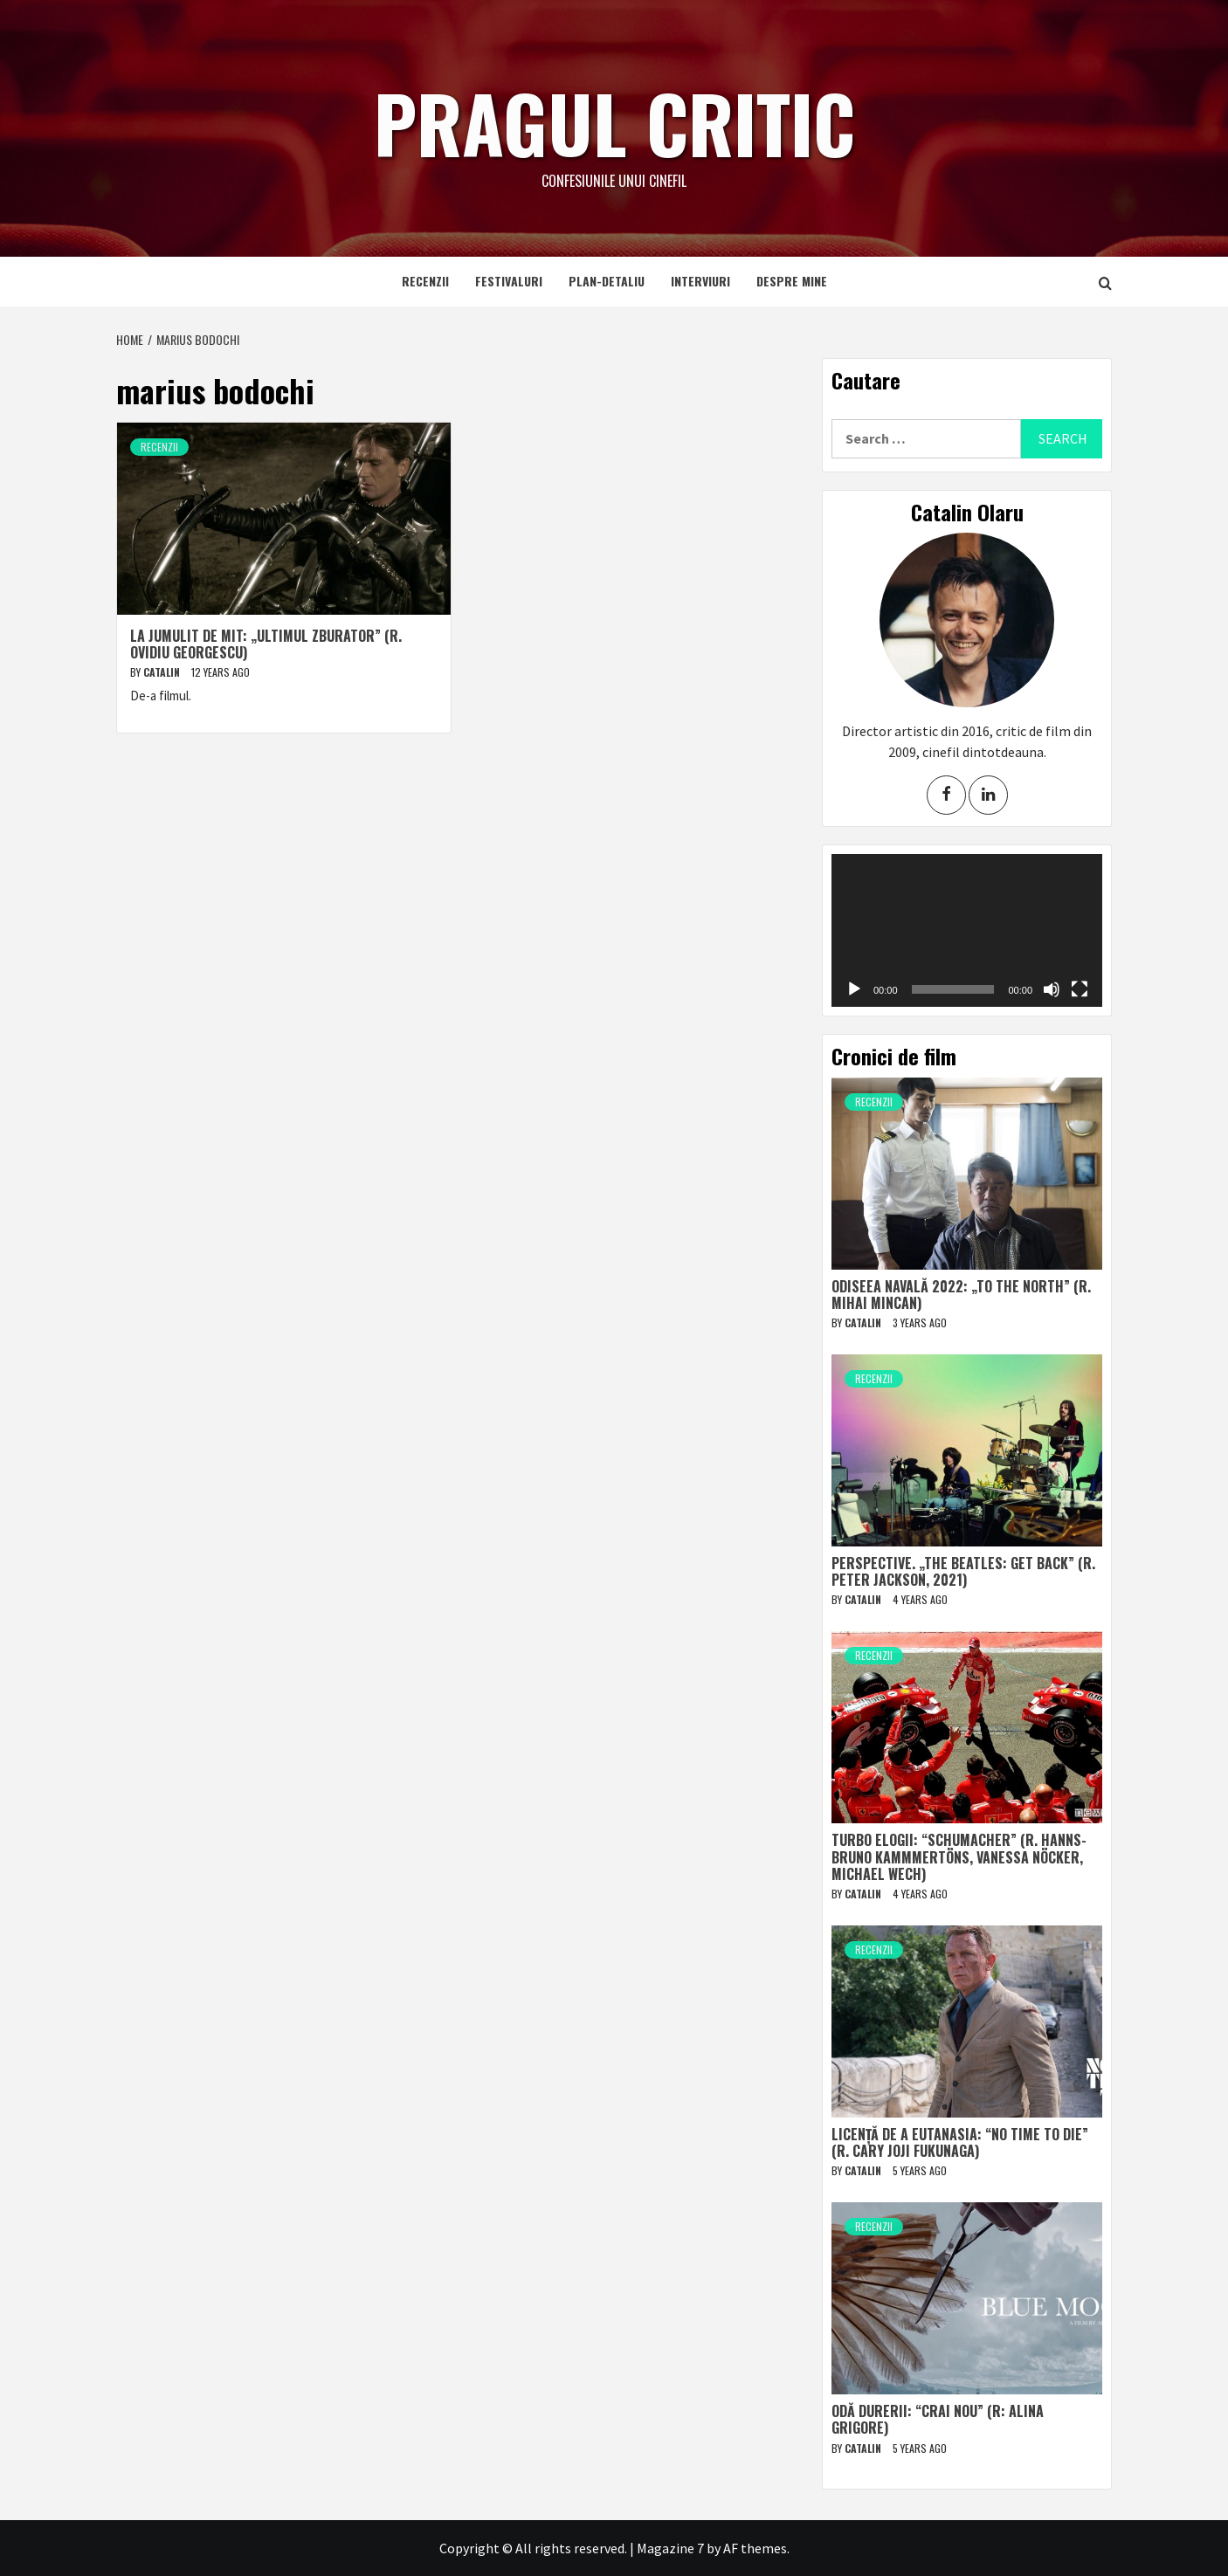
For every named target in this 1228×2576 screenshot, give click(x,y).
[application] (966, 930)
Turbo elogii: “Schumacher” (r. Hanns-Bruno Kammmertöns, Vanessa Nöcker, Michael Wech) (959, 1856)
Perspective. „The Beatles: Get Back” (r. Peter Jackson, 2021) (963, 1571)
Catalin (163, 672)
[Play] (854, 989)
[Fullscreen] (1079, 989)
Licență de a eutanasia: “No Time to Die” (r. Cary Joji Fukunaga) (959, 2142)
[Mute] (1051, 989)
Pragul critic (614, 118)
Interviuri (700, 281)
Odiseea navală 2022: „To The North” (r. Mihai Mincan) (961, 1294)
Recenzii (425, 281)
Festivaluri (508, 281)
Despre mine (791, 281)
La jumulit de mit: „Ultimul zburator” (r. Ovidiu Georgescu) (266, 644)
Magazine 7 (670, 2548)
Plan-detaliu (607, 281)
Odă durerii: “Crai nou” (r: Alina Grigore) (937, 2419)
